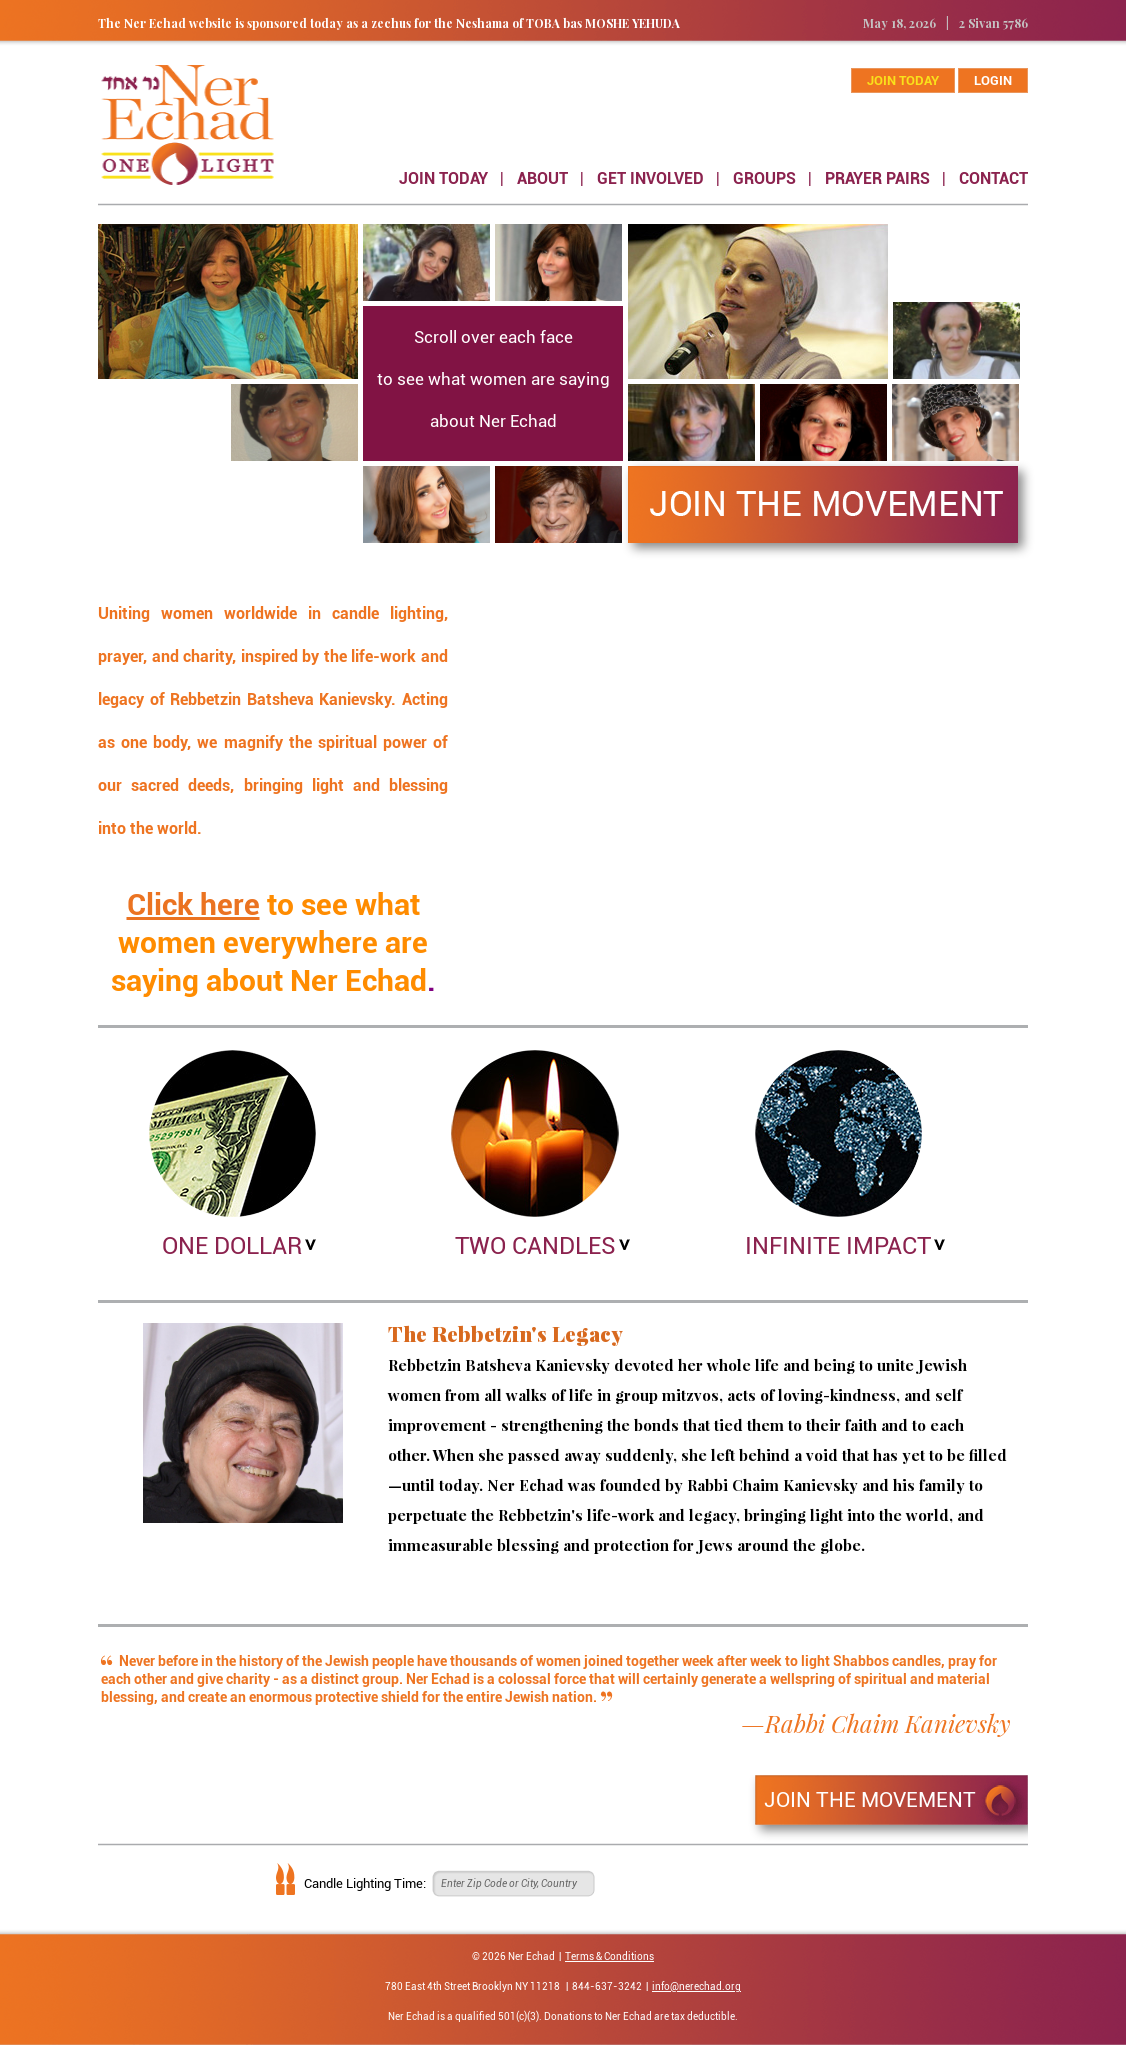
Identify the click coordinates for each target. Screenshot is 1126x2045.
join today (903, 80)
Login (993, 80)
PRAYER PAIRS (877, 178)
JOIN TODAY (443, 178)
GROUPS (764, 178)
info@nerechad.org (696, 1986)
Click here (193, 904)
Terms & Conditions (609, 1956)
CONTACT (993, 178)
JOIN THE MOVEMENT (870, 1800)
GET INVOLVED (650, 178)
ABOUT (542, 178)
